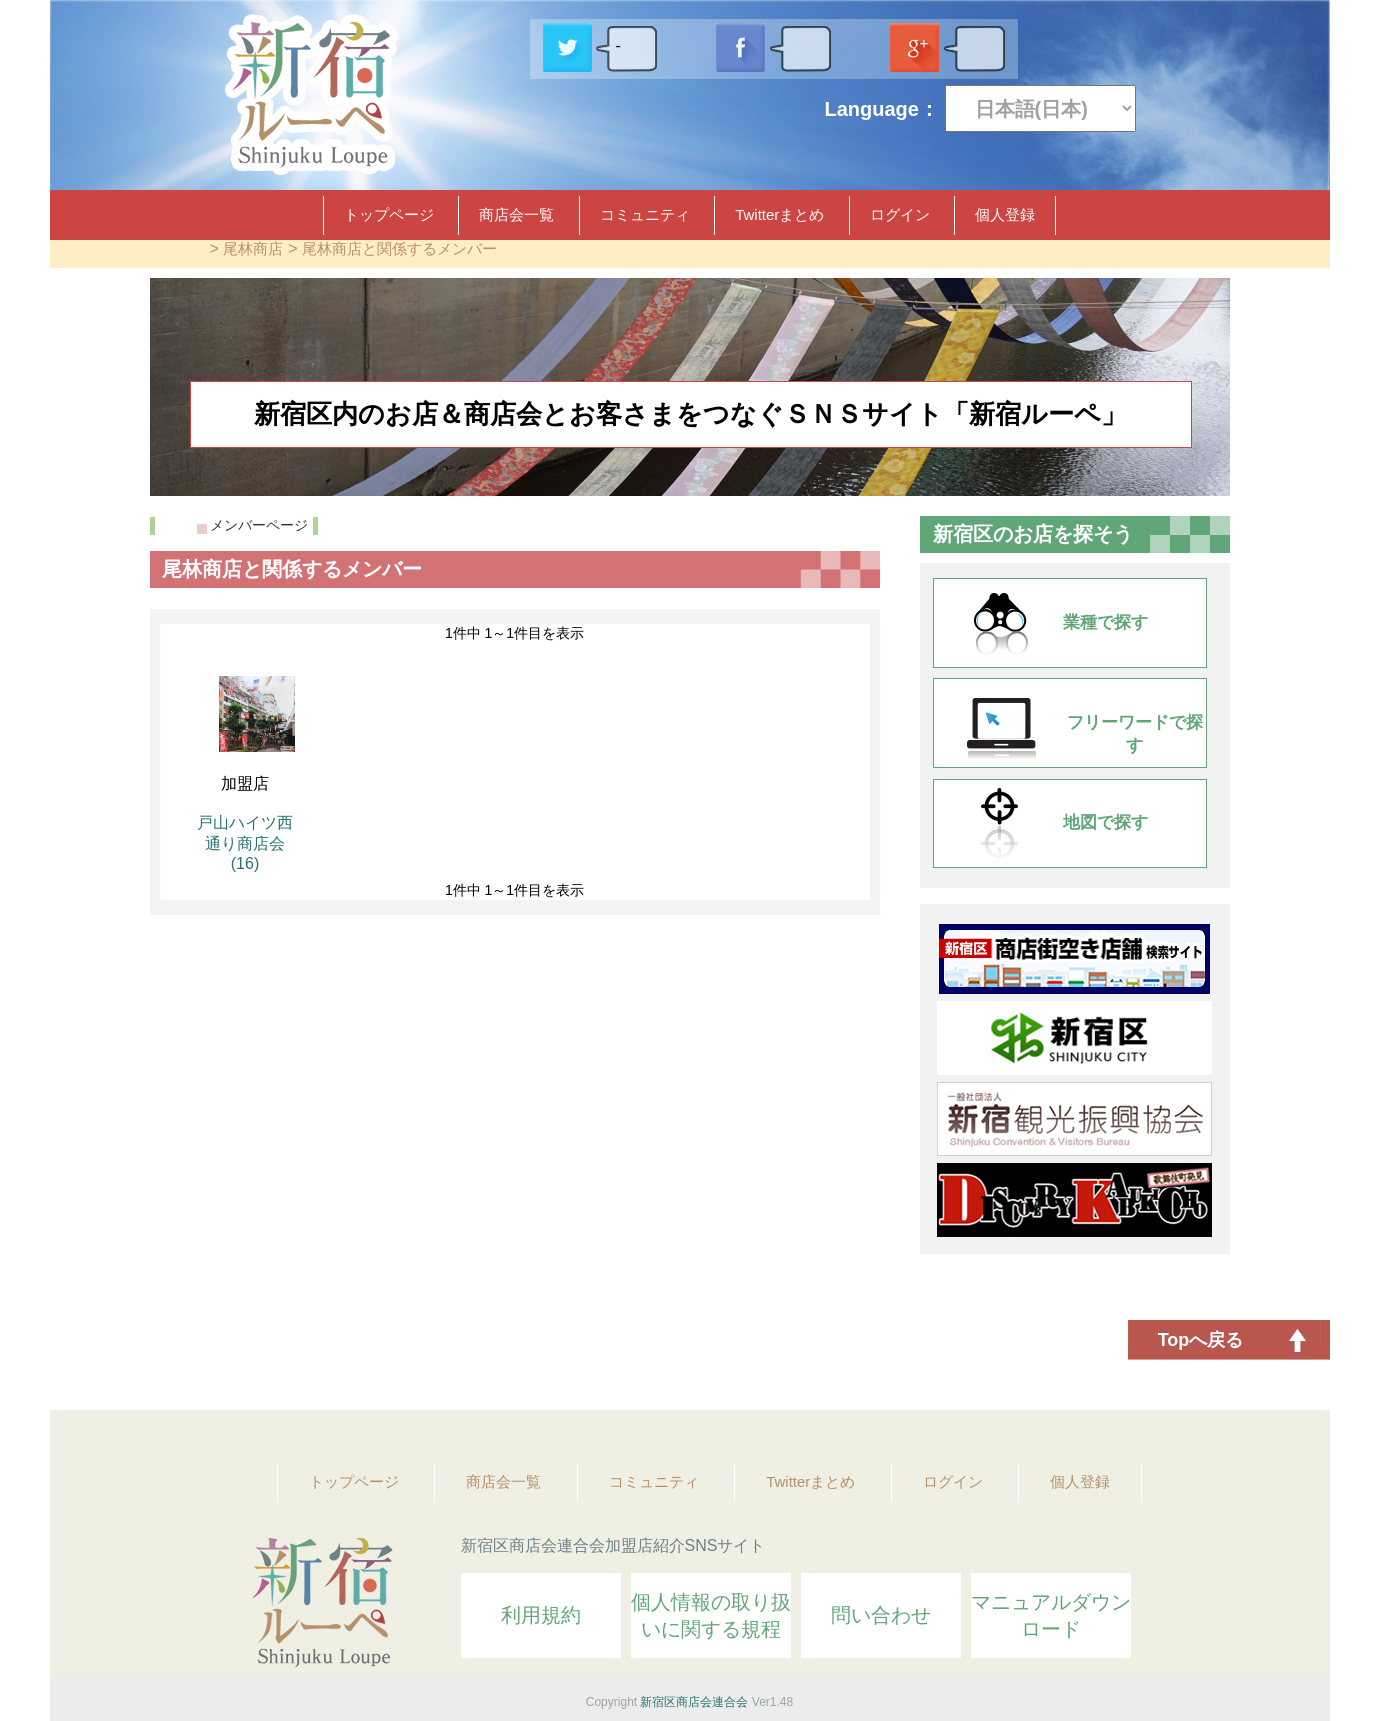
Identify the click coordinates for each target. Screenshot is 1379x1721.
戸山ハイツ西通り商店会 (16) (245, 843)
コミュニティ (645, 214)
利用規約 (541, 1615)
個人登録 (1005, 214)
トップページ (389, 214)
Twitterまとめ (779, 214)
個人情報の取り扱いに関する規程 (711, 1615)
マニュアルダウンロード (1051, 1615)
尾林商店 (253, 248)
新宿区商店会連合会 (694, 1702)
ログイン (900, 214)
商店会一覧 (516, 214)
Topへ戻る (1201, 1340)
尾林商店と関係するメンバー (399, 248)
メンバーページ (259, 525)
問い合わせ (881, 1615)
